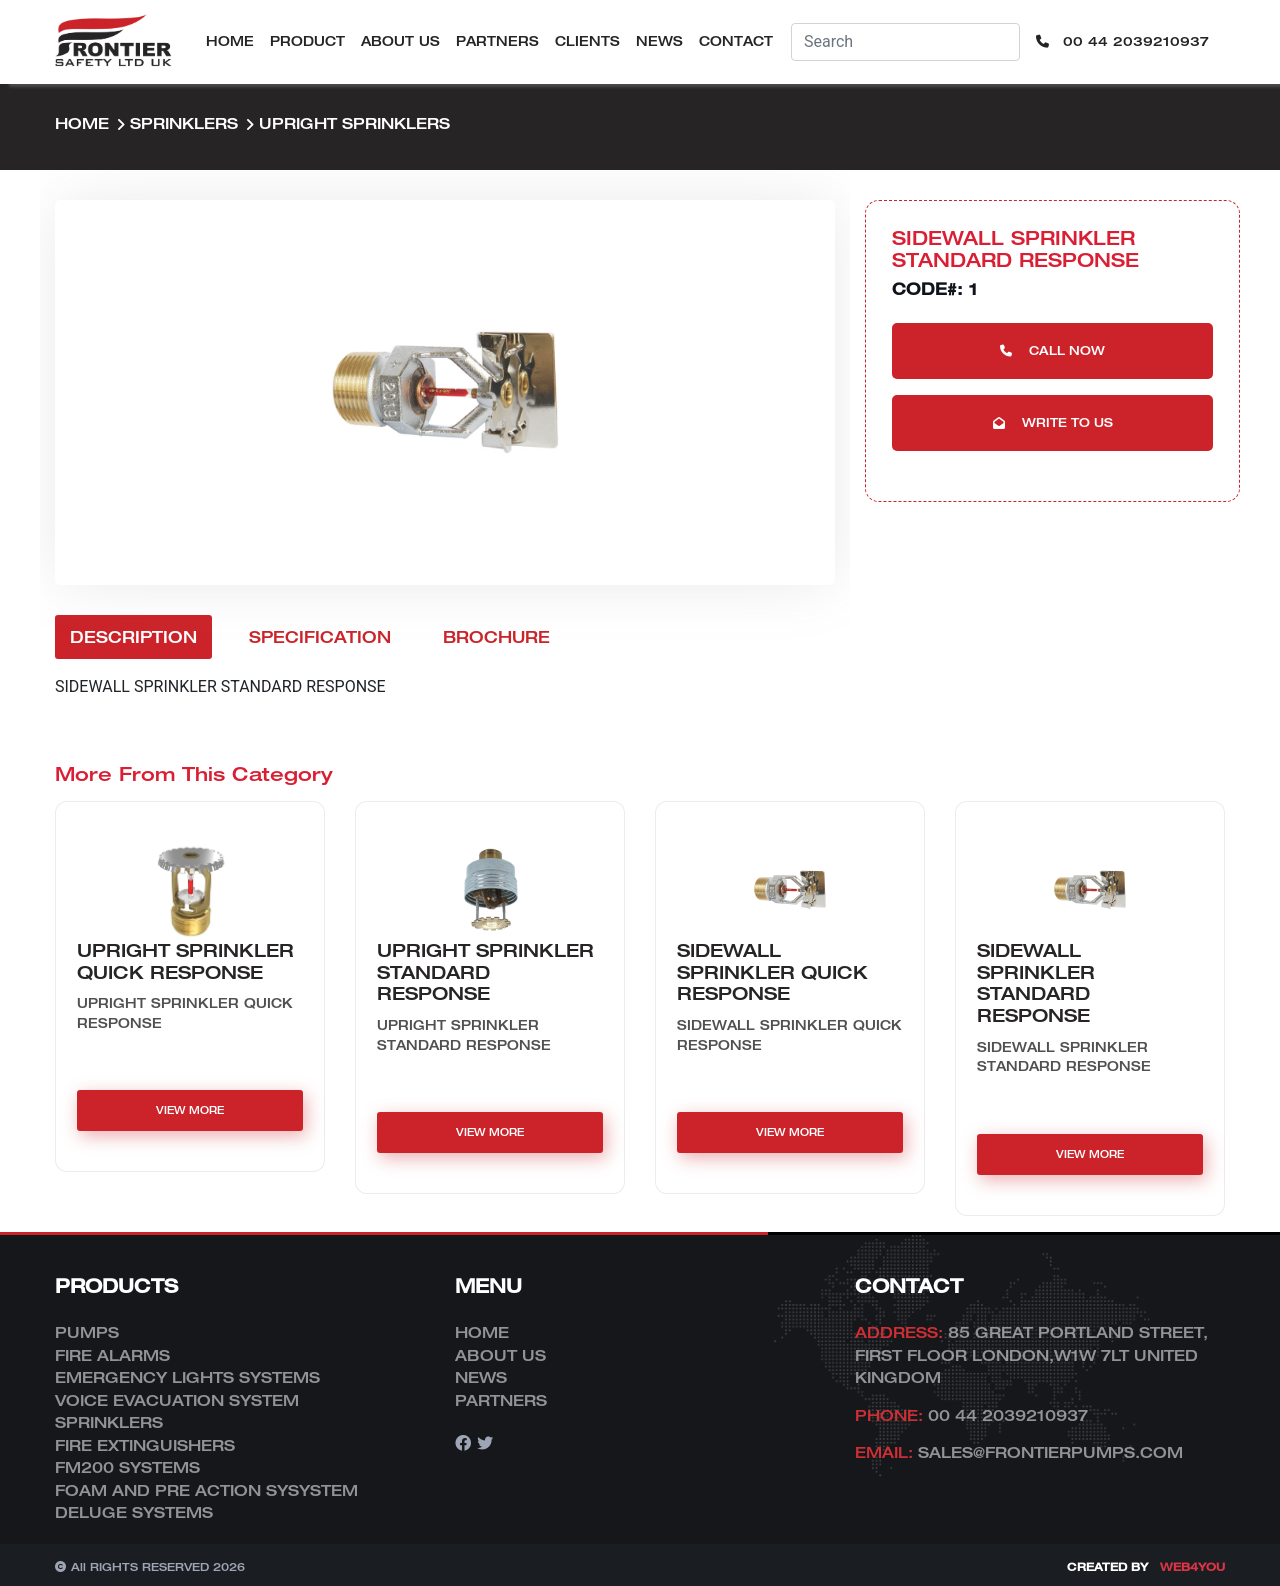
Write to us (1053, 422)
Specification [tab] (320, 637)
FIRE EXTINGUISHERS (145, 1445)
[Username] (905, 42)
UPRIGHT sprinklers (354, 123)
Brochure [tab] (496, 637)
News (659, 41)
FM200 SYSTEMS (127, 1467)
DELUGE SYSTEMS (134, 1512)
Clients (587, 41)
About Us (400, 41)
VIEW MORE (190, 1110)
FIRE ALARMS (112, 1355)
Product (307, 41)
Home (230, 41)
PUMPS (87, 1332)
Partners (497, 41)
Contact (736, 41)
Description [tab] (133, 637)
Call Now (1052, 350)
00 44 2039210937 (1122, 41)
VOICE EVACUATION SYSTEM (177, 1400)
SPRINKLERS (184, 123)
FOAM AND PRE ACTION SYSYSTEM (206, 1490)
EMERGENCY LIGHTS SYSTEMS (187, 1377)
